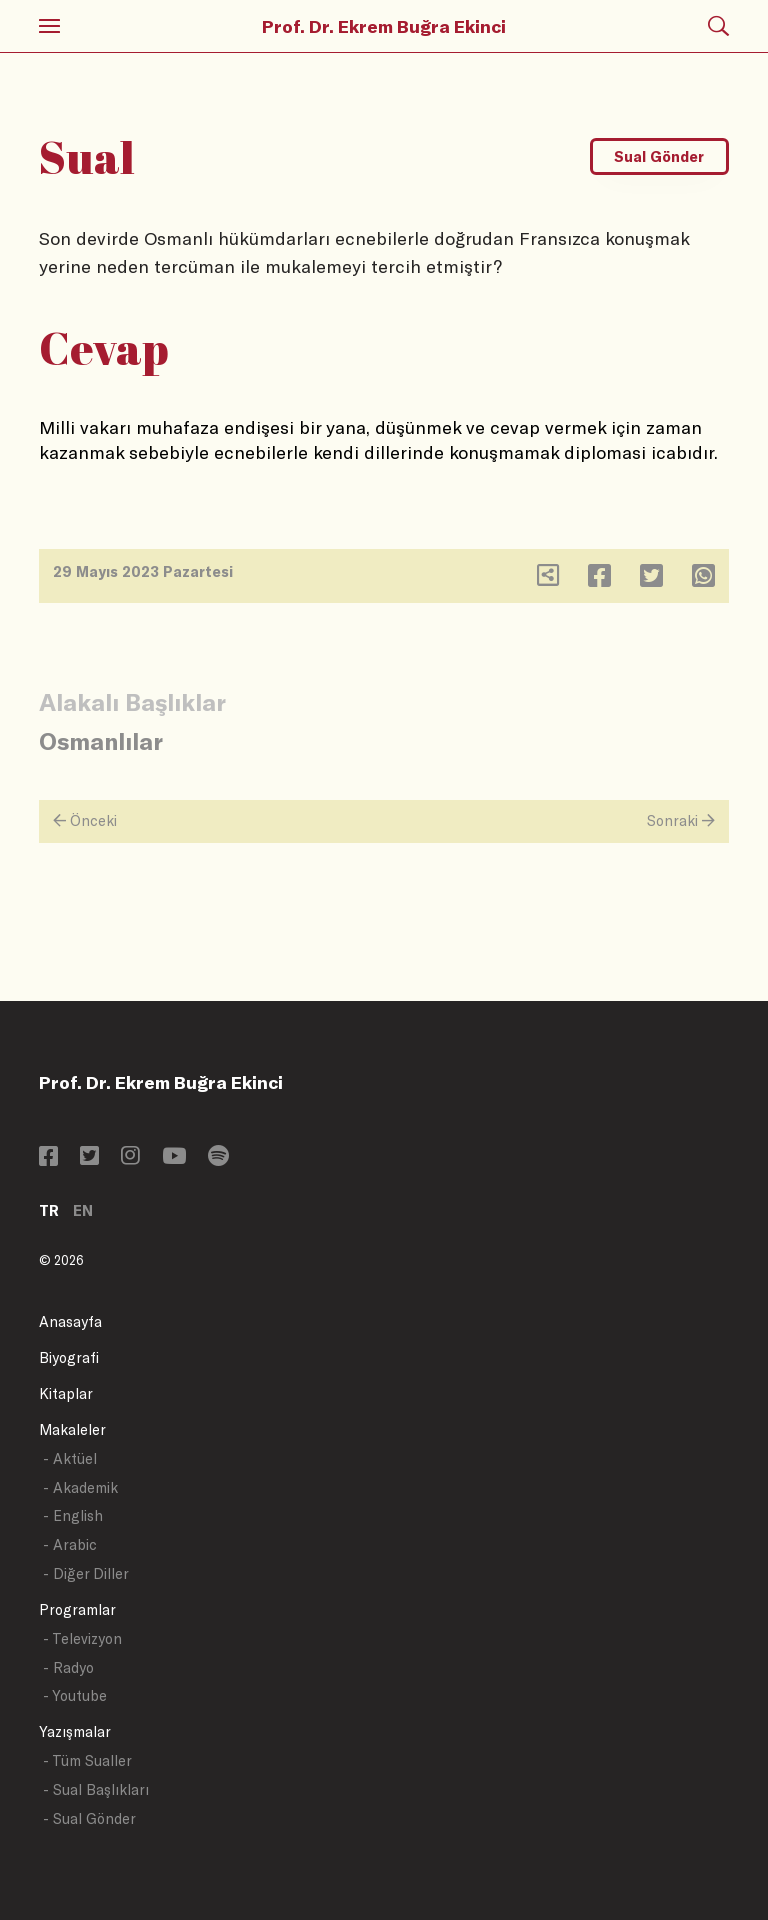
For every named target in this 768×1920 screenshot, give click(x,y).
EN (83, 1210)
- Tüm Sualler (87, 1760)
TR (49, 1210)
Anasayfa (70, 1321)
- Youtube (75, 1695)
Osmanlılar (101, 740)
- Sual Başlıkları (96, 1789)
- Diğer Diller (86, 1573)
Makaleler (72, 1429)
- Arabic (70, 1544)
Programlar (77, 1609)
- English (73, 1515)
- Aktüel (70, 1458)
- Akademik (80, 1487)
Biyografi (69, 1357)
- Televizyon (82, 1638)
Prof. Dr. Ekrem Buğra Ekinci (384, 26)
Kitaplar (66, 1393)
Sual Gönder (659, 156)
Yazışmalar (75, 1731)
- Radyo (68, 1667)
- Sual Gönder (89, 1818)
